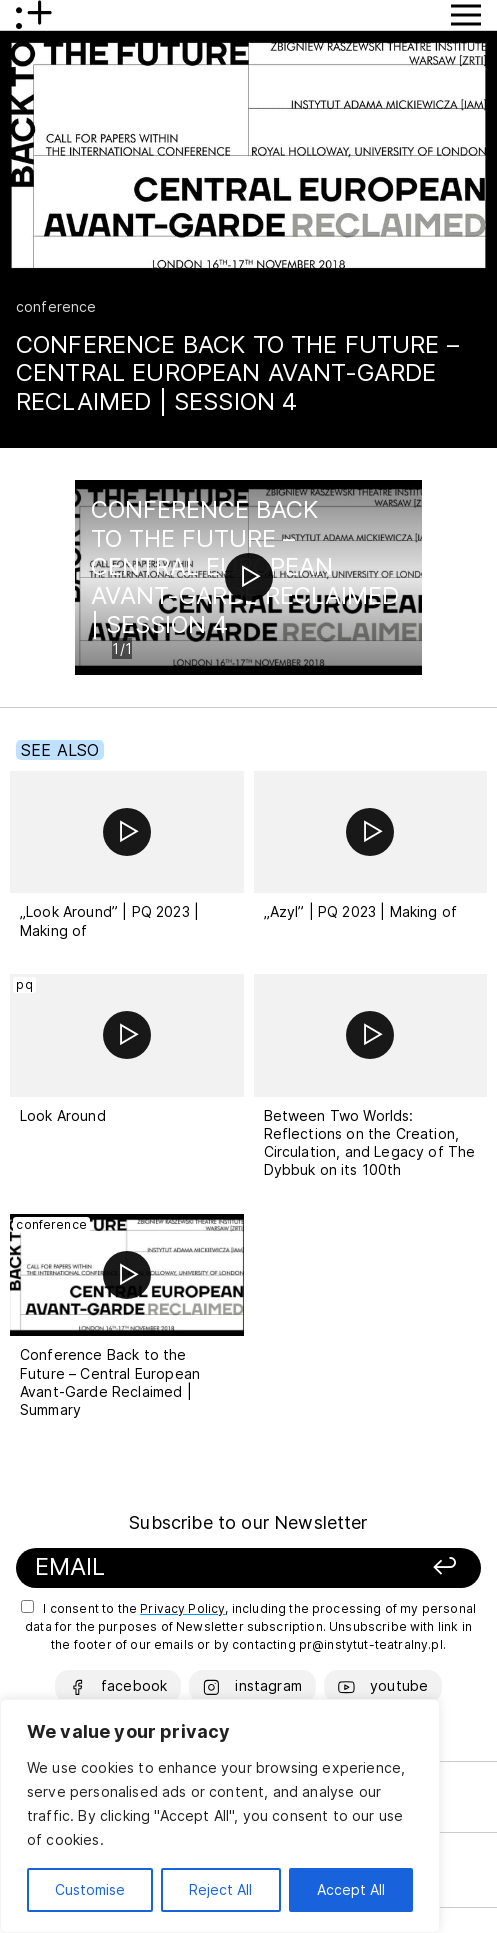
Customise (90, 1889)
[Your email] (188, 1567)
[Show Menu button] (466, 15)
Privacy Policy (182, 1608)
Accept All (351, 1889)
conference (56, 306)
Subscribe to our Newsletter (248, 1522)
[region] (220, 1816)
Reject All (220, 1889)
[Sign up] (403, 1567)
